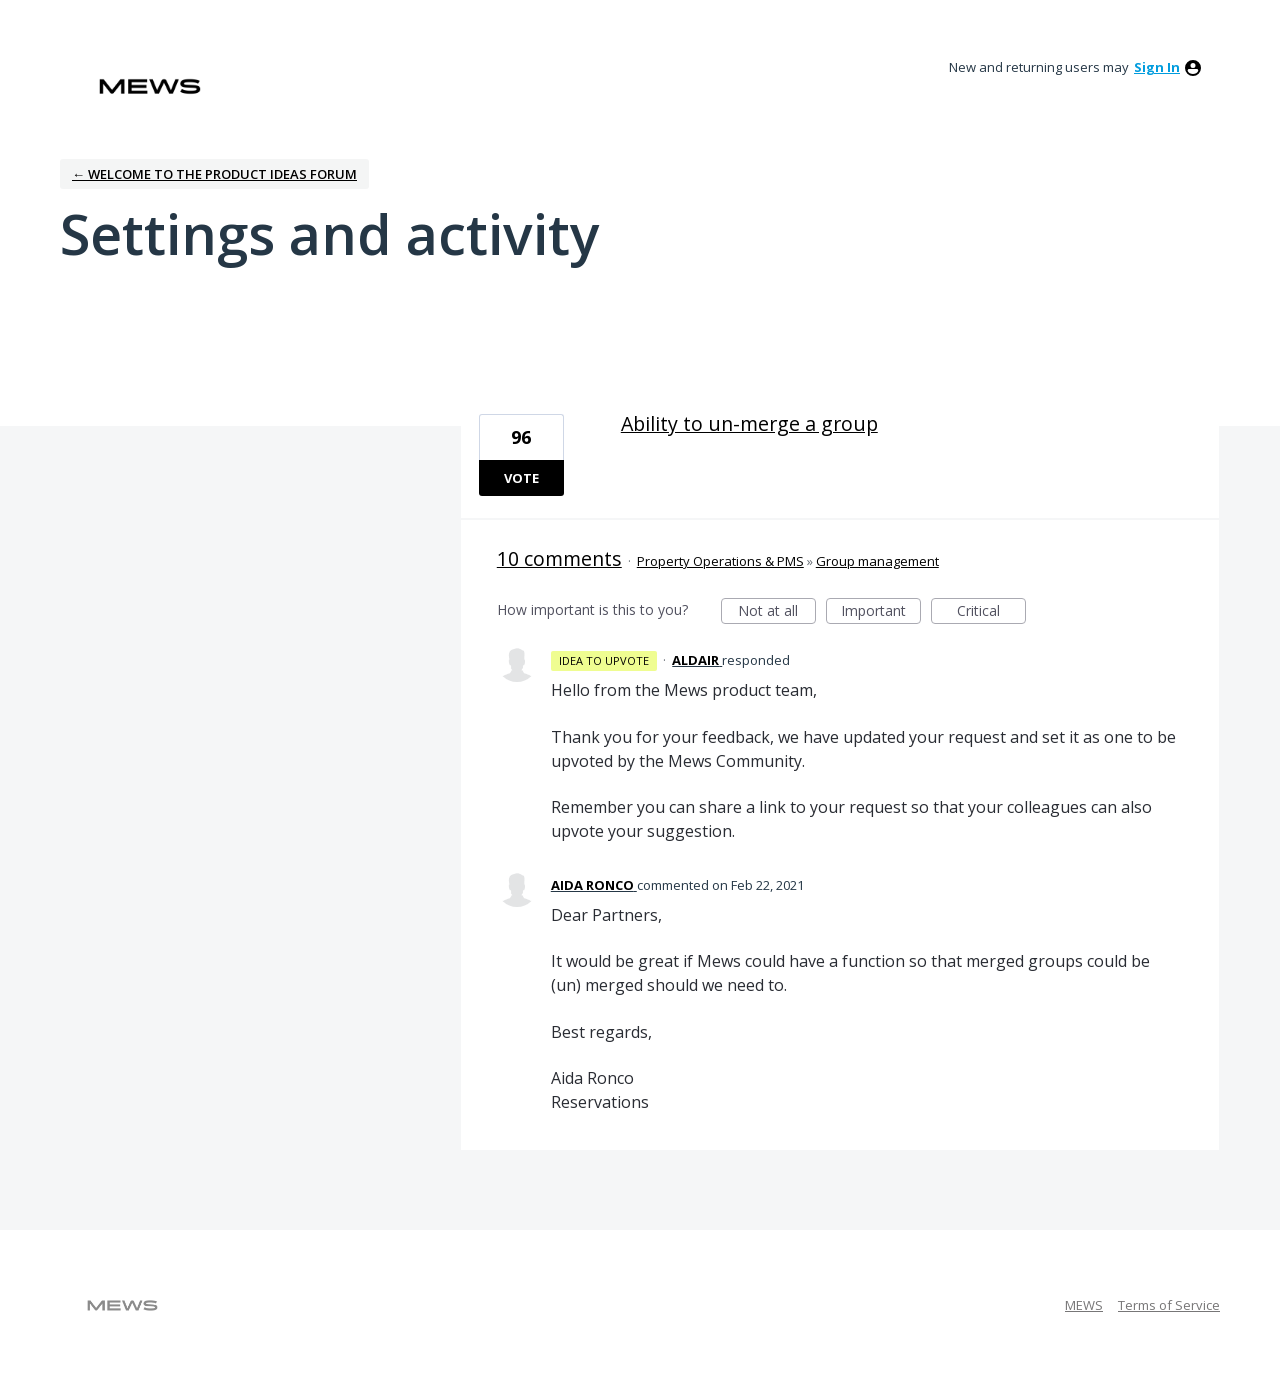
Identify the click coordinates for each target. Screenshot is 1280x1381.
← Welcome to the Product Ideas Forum (214, 174)
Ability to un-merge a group (749, 423)
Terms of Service (1169, 1305)
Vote (521, 478)
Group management (877, 561)
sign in (1157, 67)
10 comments (559, 558)
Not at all (777, 612)
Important (881, 612)
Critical (991, 612)
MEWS (1084, 1305)
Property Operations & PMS (720, 561)
